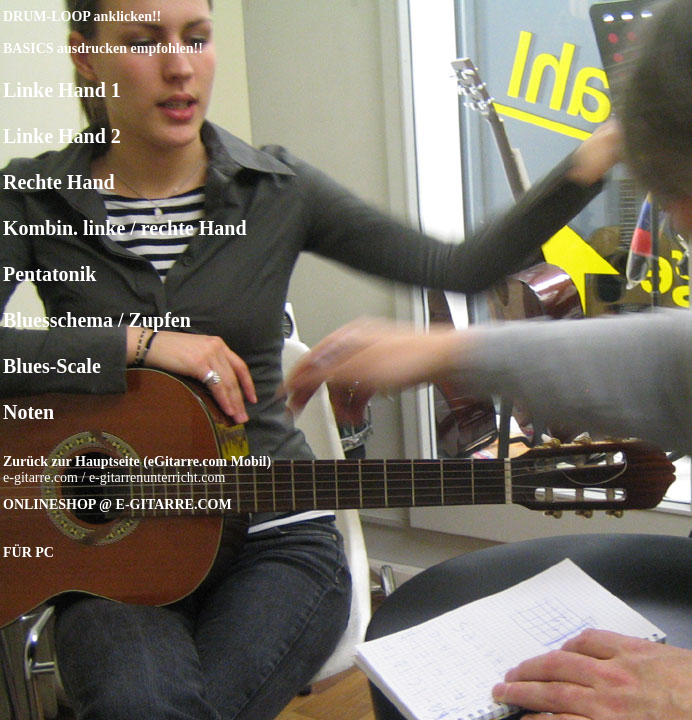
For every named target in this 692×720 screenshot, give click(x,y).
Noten (28, 412)
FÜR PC (28, 552)
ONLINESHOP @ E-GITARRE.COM (117, 504)
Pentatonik (49, 274)
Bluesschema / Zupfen (97, 320)
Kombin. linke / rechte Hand (125, 228)
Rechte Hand (59, 182)
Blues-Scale (52, 366)
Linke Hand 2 (62, 136)
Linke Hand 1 (62, 90)
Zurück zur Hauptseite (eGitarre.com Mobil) (137, 461)
